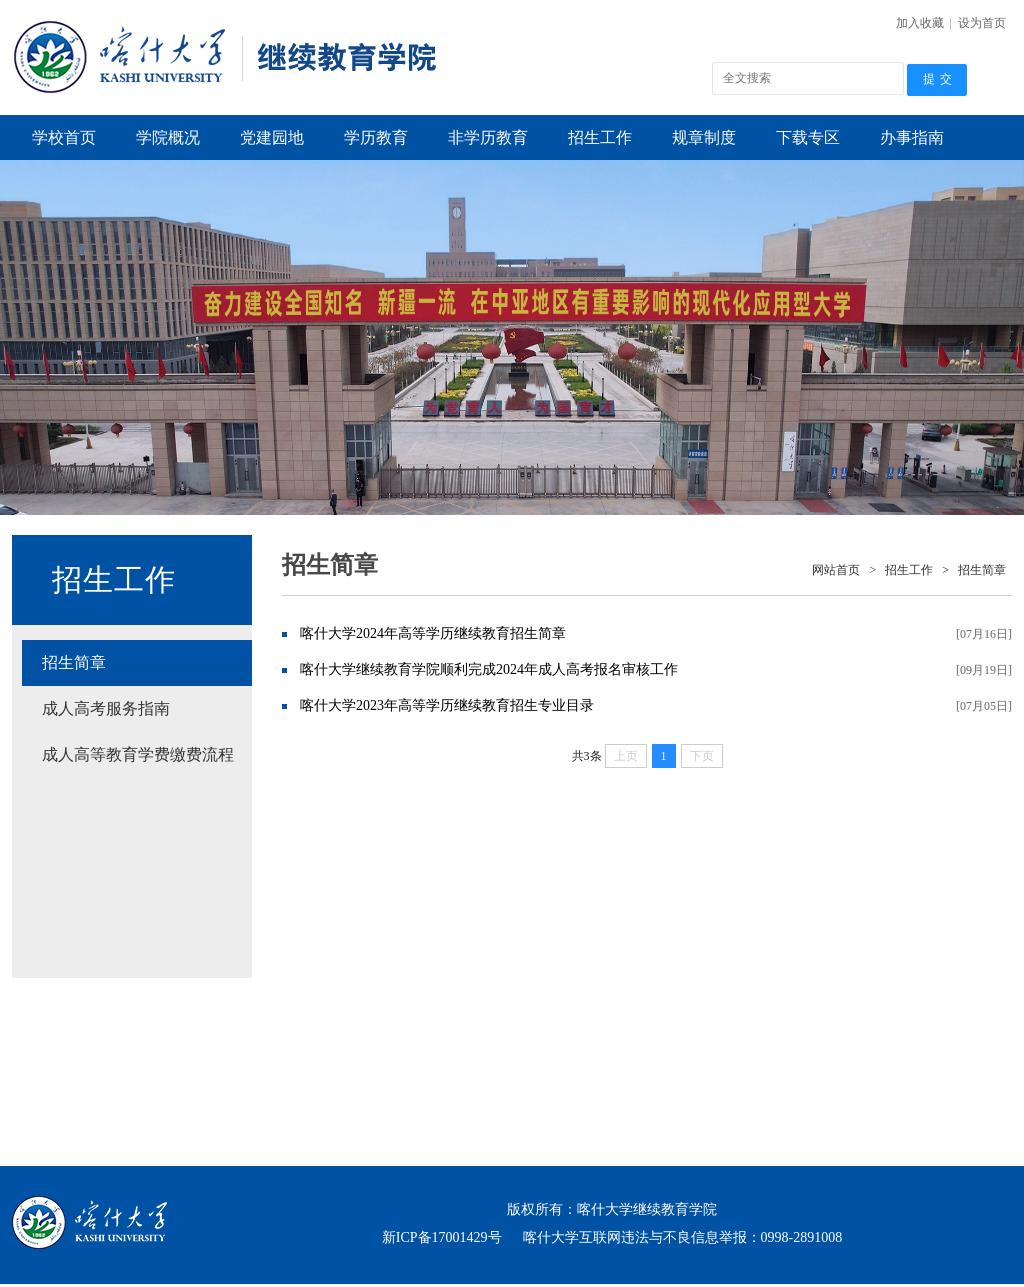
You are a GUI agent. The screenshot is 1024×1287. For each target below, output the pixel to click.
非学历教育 (488, 137)
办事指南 (912, 137)
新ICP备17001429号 (442, 1237)
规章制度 (704, 137)
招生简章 (74, 662)
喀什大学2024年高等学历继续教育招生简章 (433, 633)
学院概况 (168, 137)
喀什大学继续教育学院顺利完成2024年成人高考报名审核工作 (489, 669)
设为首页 (982, 23)
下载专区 (808, 137)
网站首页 (836, 570)
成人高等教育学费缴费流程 (138, 754)
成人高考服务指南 (106, 708)
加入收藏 (920, 23)
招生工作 (600, 137)
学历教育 (376, 137)
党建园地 (272, 137)
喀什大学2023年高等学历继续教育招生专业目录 (447, 705)
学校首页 (64, 137)
